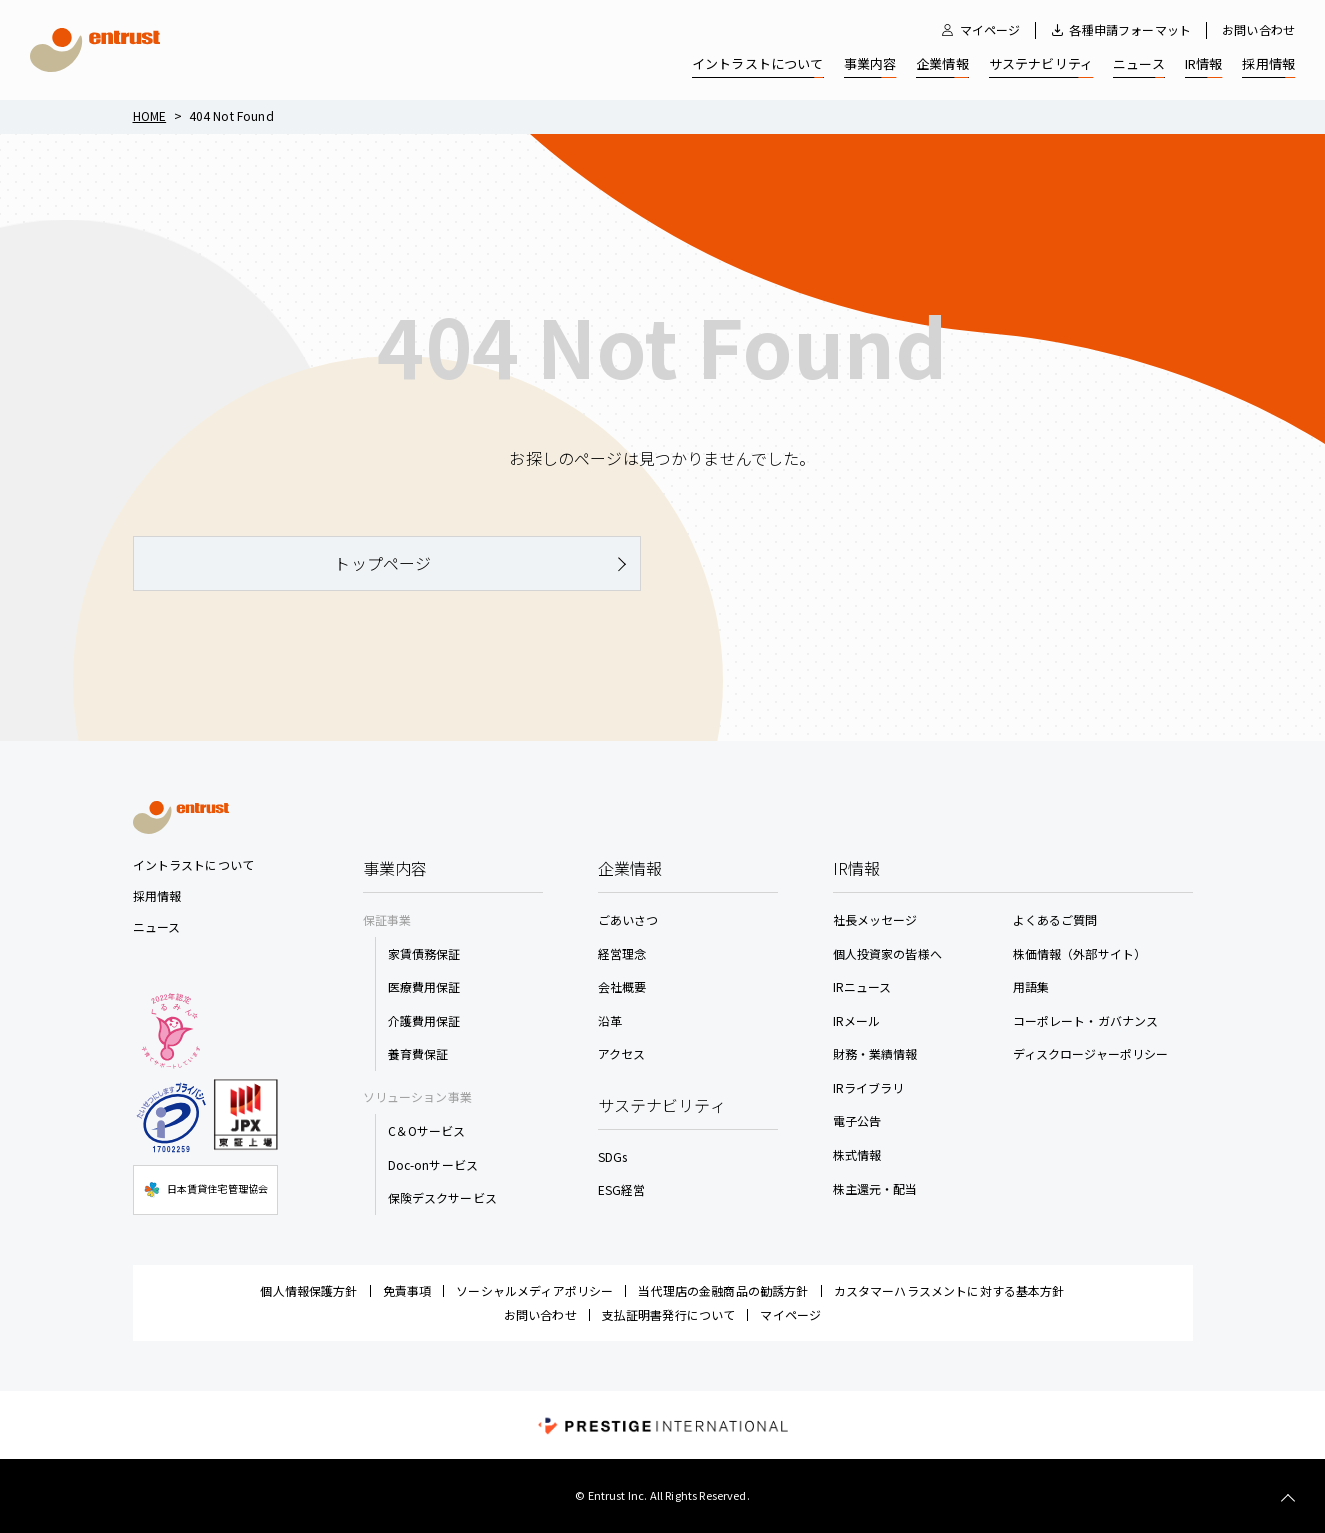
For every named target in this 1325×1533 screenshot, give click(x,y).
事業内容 (870, 63)
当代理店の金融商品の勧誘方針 (723, 1290)
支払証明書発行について (669, 1314)
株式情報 (857, 1154)
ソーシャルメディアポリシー (534, 1290)
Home (150, 115)
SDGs (613, 1156)
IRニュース (862, 986)
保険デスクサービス (442, 1197)
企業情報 (942, 63)
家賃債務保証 (424, 953)
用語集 (1031, 986)
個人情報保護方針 (308, 1290)
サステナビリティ (1041, 63)
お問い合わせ (1258, 29)
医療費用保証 (424, 986)
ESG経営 (622, 1189)
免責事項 (407, 1290)
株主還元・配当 (875, 1188)
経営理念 (622, 953)
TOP (1287, 1498)
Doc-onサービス (433, 1164)
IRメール (857, 1020)
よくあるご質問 (1055, 919)
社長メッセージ (875, 919)
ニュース (1139, 63)
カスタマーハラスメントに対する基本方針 (949, 1290)
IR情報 (1204, 63)
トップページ (382, 563)
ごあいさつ (628, 919)
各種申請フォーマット (1130, 30)
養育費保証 (418, 1053)
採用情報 (1268, 63)
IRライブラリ (869, 1087)
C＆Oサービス (427, 1130)
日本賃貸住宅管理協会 (205, 1190)
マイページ (990, 30)
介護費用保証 (424, 1020)
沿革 (610, 1020)
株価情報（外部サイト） (1080, 953)
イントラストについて (758, 63)
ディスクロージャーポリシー (1091, 1053)
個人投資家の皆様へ (887, 953)
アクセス (622, 1053)
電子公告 (857, 1120)
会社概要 (622, 986)
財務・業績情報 (875, 1053)
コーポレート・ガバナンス (1086, 1020)
